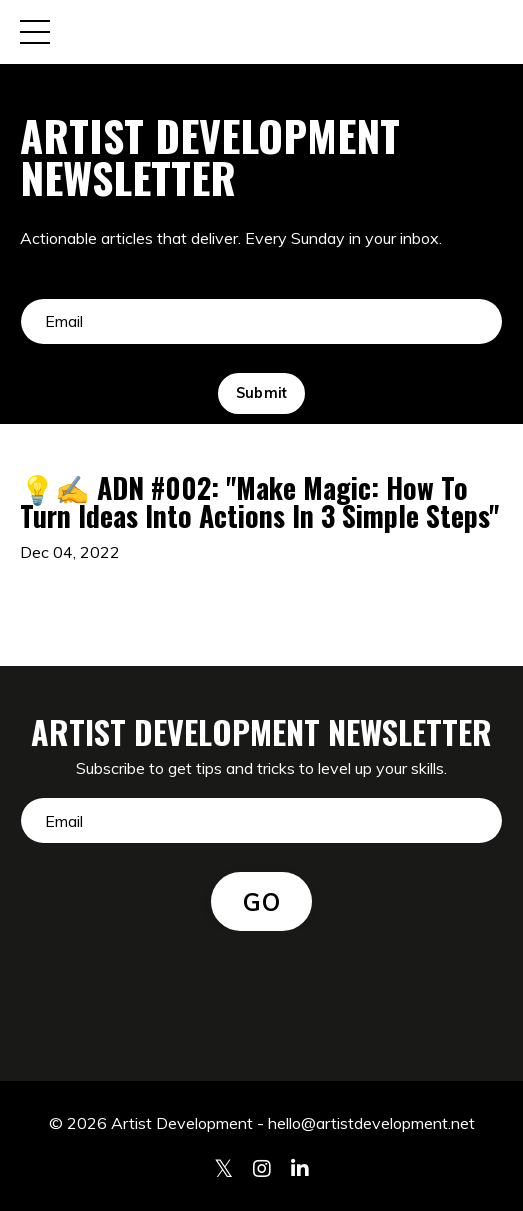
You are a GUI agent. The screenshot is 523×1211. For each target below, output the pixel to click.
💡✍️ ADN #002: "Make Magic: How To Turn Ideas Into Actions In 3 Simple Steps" (259, 502)
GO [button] (261, 902)
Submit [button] (262, 393)
